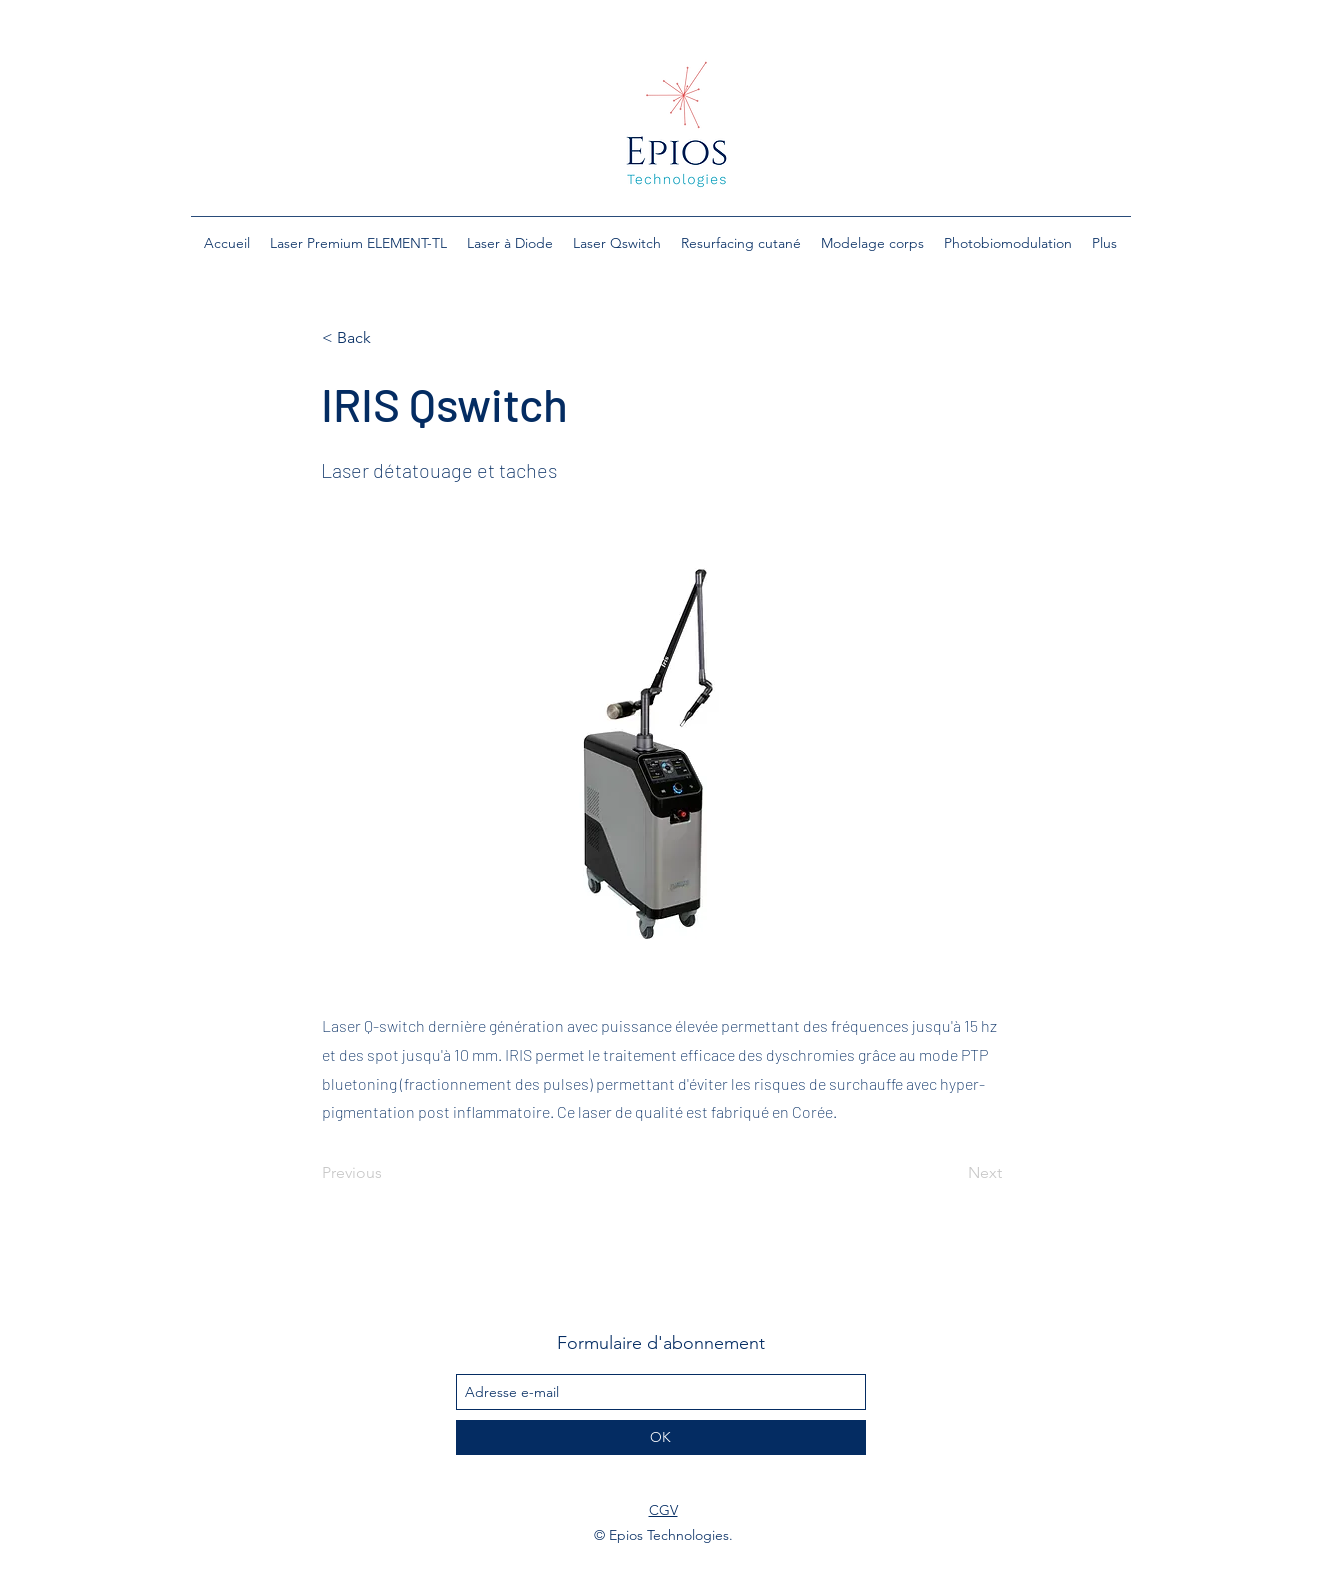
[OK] (661, 1437)
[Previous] (388, 1173)
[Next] (952, 1173)
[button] (358, 243)
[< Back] (388, 338)
